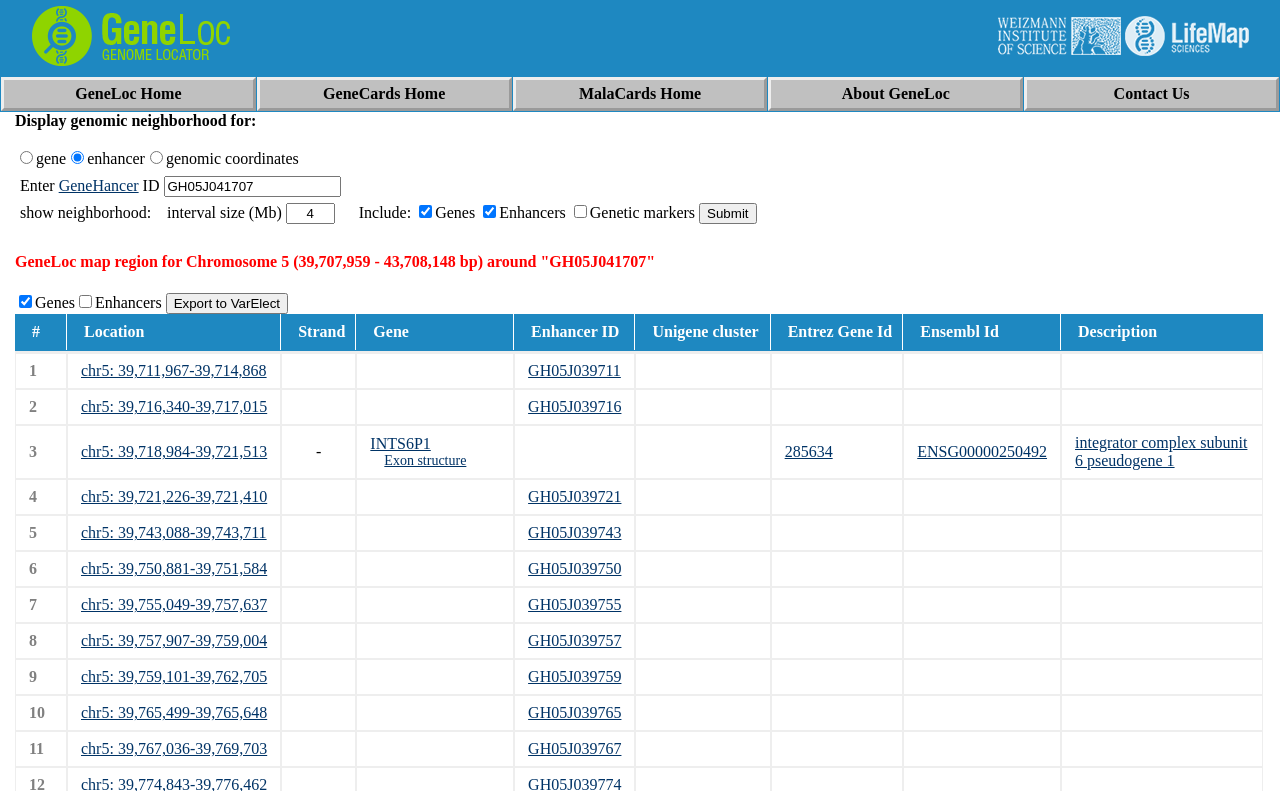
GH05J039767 (574, 748)
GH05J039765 (574, 712)
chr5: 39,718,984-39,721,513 (174, 451)
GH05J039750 (574, 568)
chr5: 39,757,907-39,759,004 (174, 640)
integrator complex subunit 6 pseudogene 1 (1161, 451)
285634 (809, 451)
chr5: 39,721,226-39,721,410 (174, 496)
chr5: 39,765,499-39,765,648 (174, 712)
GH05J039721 (574, 496)
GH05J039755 (574, 604)
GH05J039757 (574, 640)
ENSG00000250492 (982, 451)
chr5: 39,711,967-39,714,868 (174, 370)
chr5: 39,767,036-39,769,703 (174, 748)
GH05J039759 (574, 676)
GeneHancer (99, 185)
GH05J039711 (574, 370)
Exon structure (425, 460)
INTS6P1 (400, 443)
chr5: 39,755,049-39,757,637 (174, 604)
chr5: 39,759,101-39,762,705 (174, 676)
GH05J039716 (574, 406)
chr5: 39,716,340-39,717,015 (174, 406)
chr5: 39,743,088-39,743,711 (174, 532)
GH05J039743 (574, 532)
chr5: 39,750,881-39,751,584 (174, 568)
